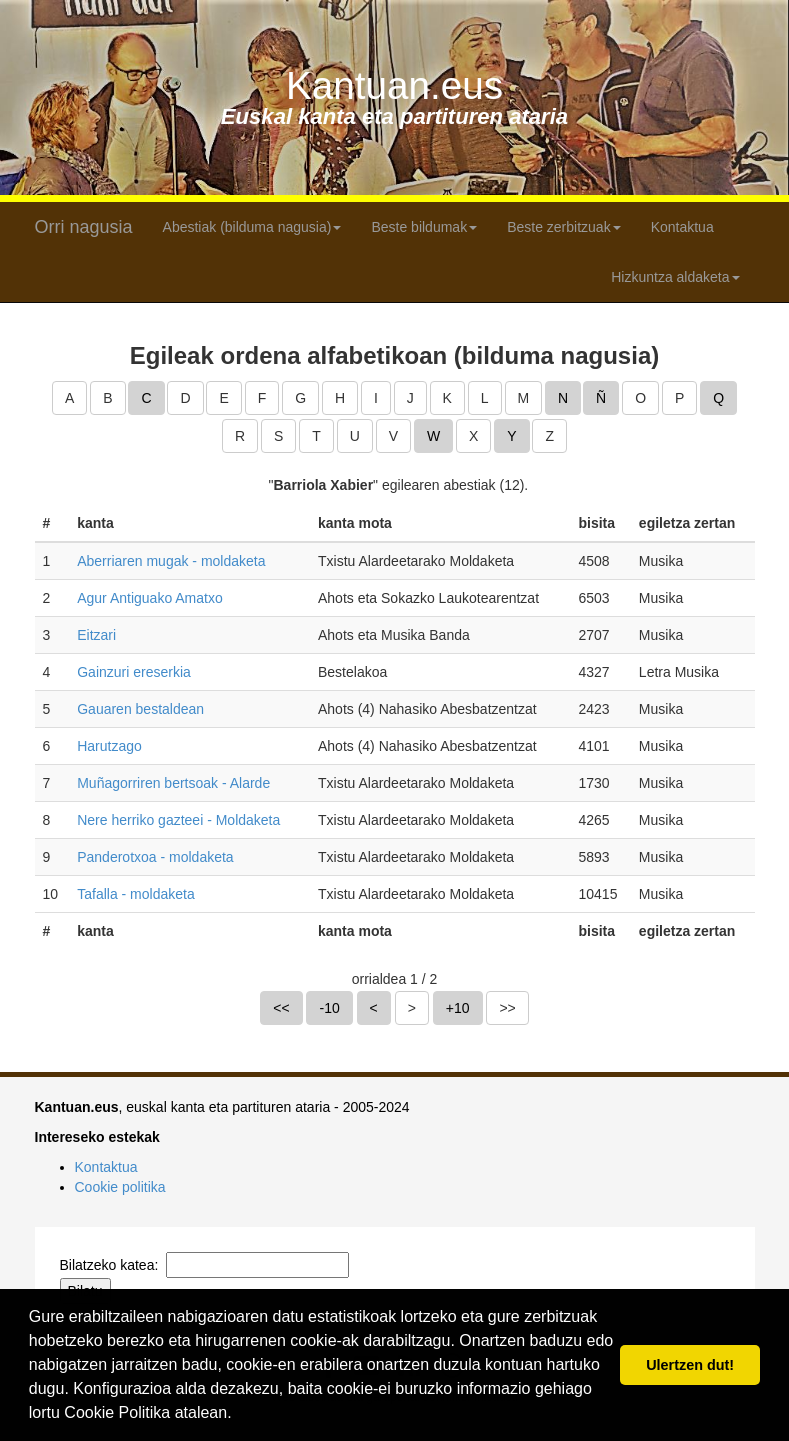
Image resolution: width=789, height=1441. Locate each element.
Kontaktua (682, 227)
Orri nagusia (84, 227)
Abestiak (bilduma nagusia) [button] (252, 227)
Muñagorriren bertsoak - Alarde (173, 783)
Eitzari (96, 635)
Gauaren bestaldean (140, 709)
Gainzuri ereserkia (134, 672)
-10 (329, 1008)
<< (281, 1008)
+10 (458, 1008)
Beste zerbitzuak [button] (564, 227)
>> (507, 1008)
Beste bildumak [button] (424, 227)
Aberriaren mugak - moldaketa (171, 561)
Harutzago (109, 746)
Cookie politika (120, 1187)
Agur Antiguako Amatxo (150, 598)
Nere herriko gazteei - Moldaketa (178, 820)
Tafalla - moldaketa (136, 894)
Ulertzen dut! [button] (690, 1365)
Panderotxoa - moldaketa (155, 857)
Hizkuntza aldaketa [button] (675, 277)
